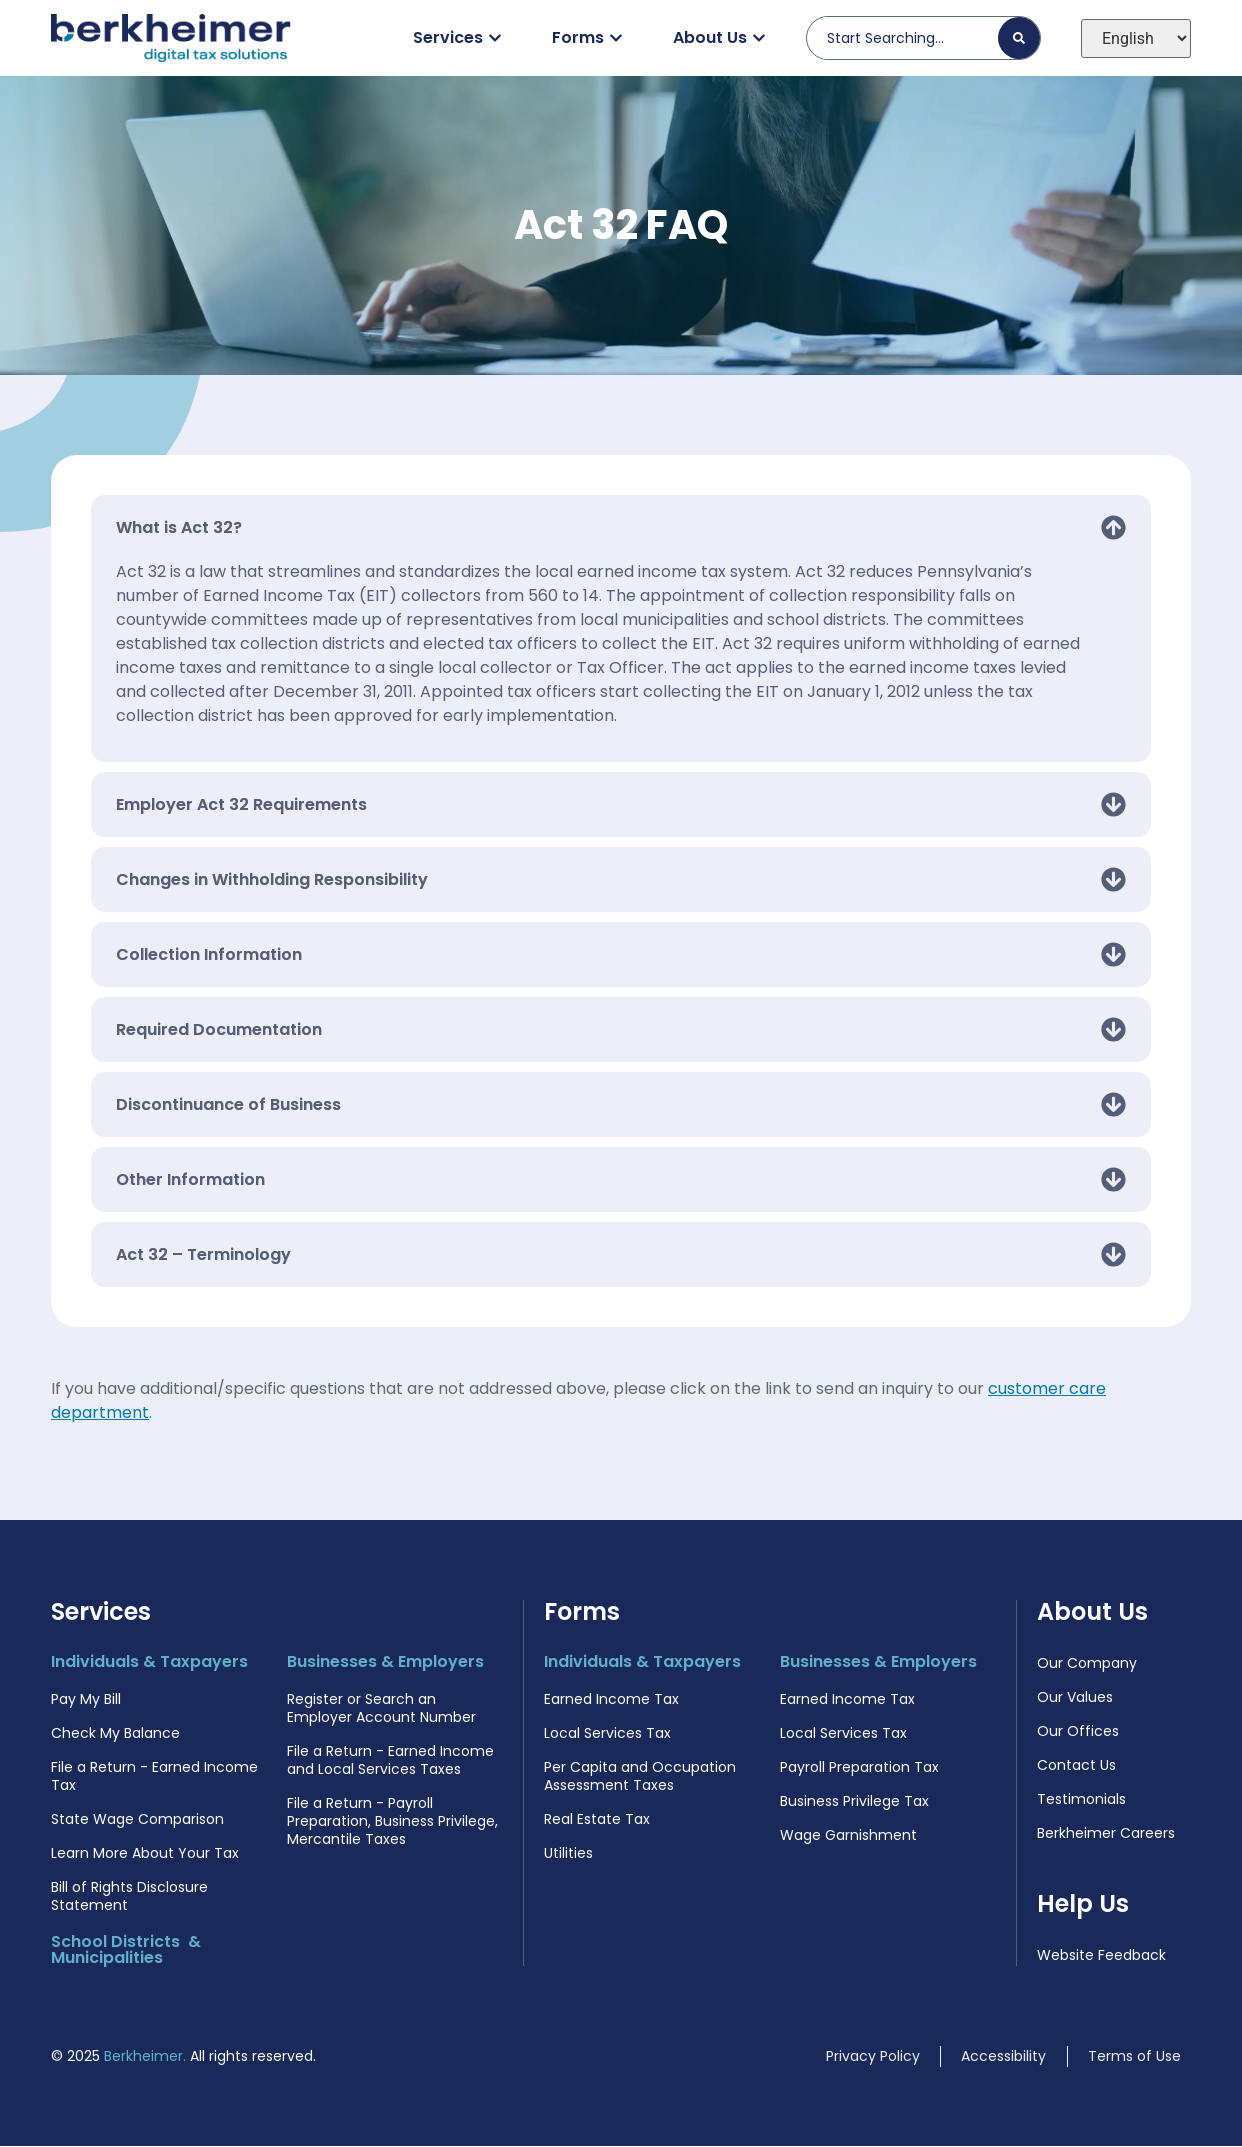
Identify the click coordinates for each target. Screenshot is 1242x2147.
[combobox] (910, 38)
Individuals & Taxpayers (149, 1662)
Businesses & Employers (385, 1662)
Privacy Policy (873, 2057)
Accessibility (1003, 2057)
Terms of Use (1134, 2057)
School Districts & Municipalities (126, 1950)
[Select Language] (1136, 38)
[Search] (1019, 38)
